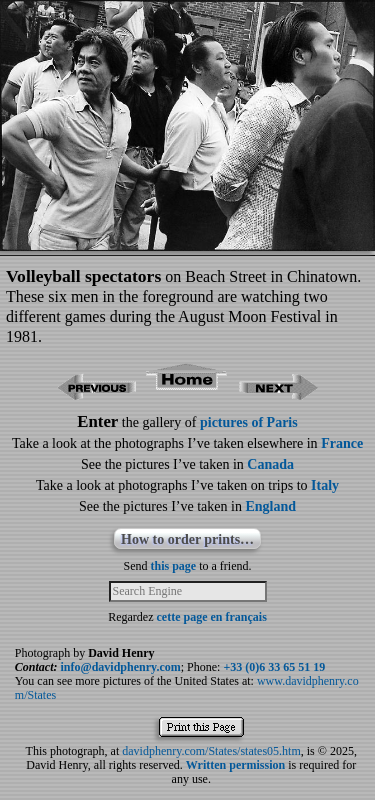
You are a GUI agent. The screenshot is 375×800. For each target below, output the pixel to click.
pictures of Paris (249, 422)
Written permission (235, 765)
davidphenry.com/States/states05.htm (211, 751)
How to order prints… (187, 539)
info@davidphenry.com (121, 667)
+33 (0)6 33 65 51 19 (274, 667)
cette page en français (212, 617)
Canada (270, 464)
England (270, 506)
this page (174, 566)
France (342, 443)
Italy (325, 485)
